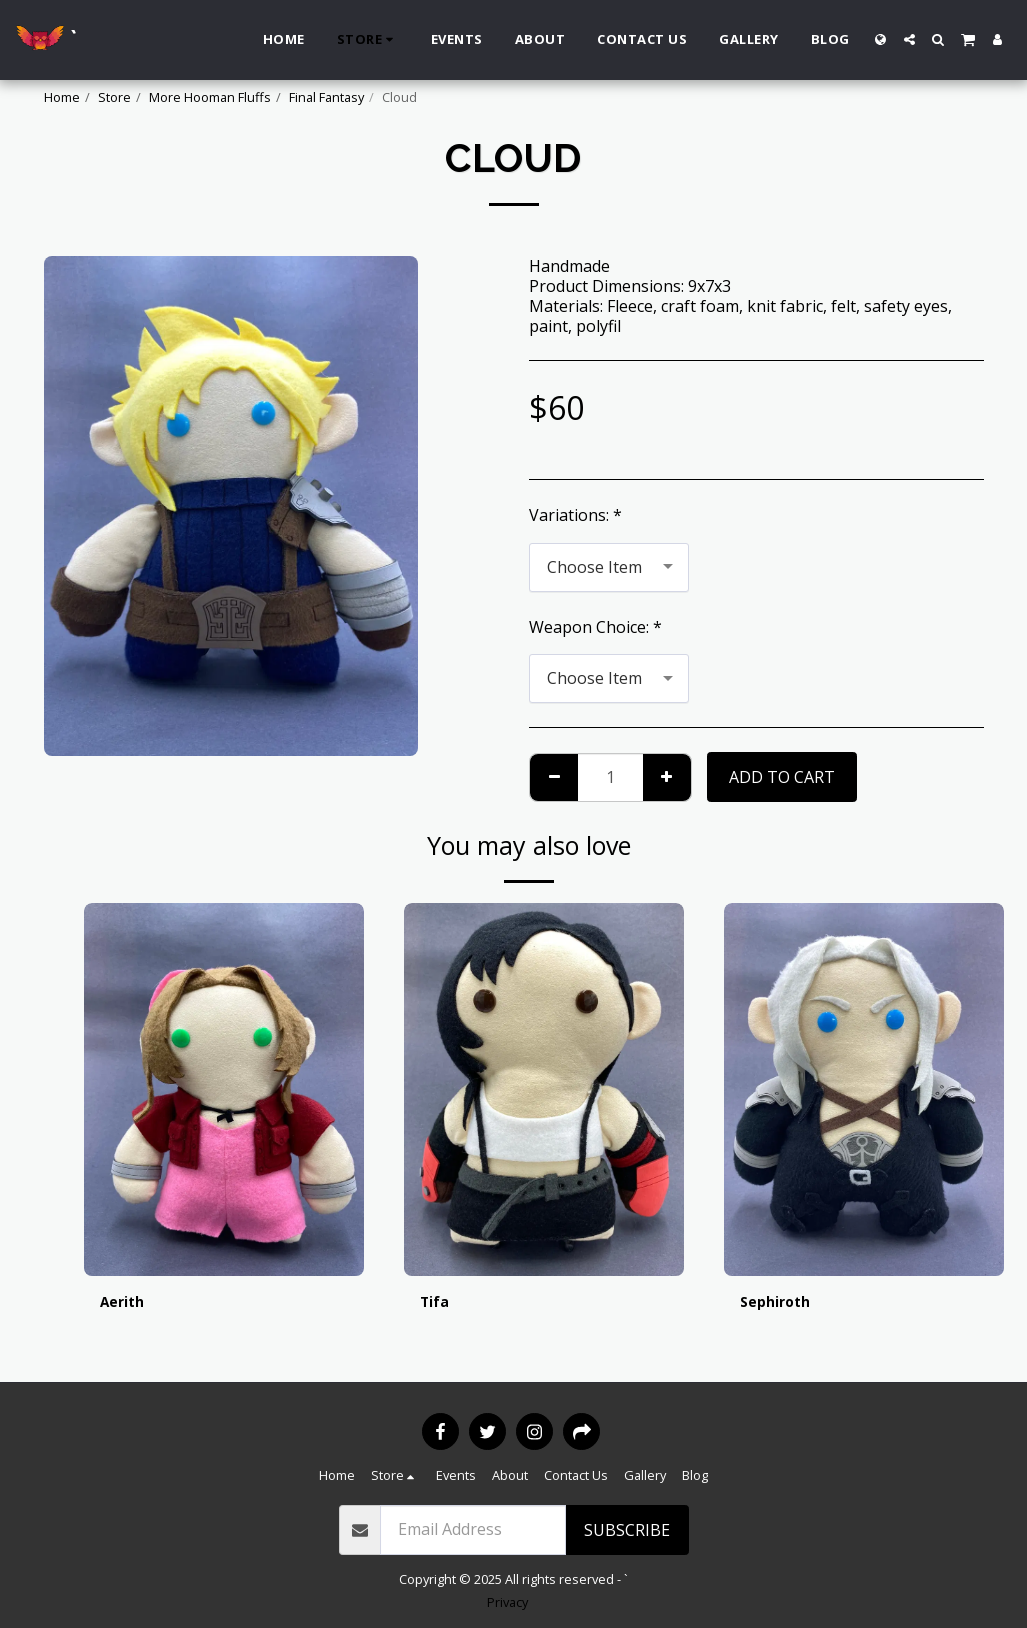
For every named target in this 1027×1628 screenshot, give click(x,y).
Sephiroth (779, 1304)
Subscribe (627, 1530)
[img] (224, 1089)
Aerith (125, 1304)
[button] (909, 39)
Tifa (437, 1304)
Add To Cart (782, 777)
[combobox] (609, 567)
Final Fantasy (326, 97)
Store (114, 97)
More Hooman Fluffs (210, 97)
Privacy (507, 1602)
